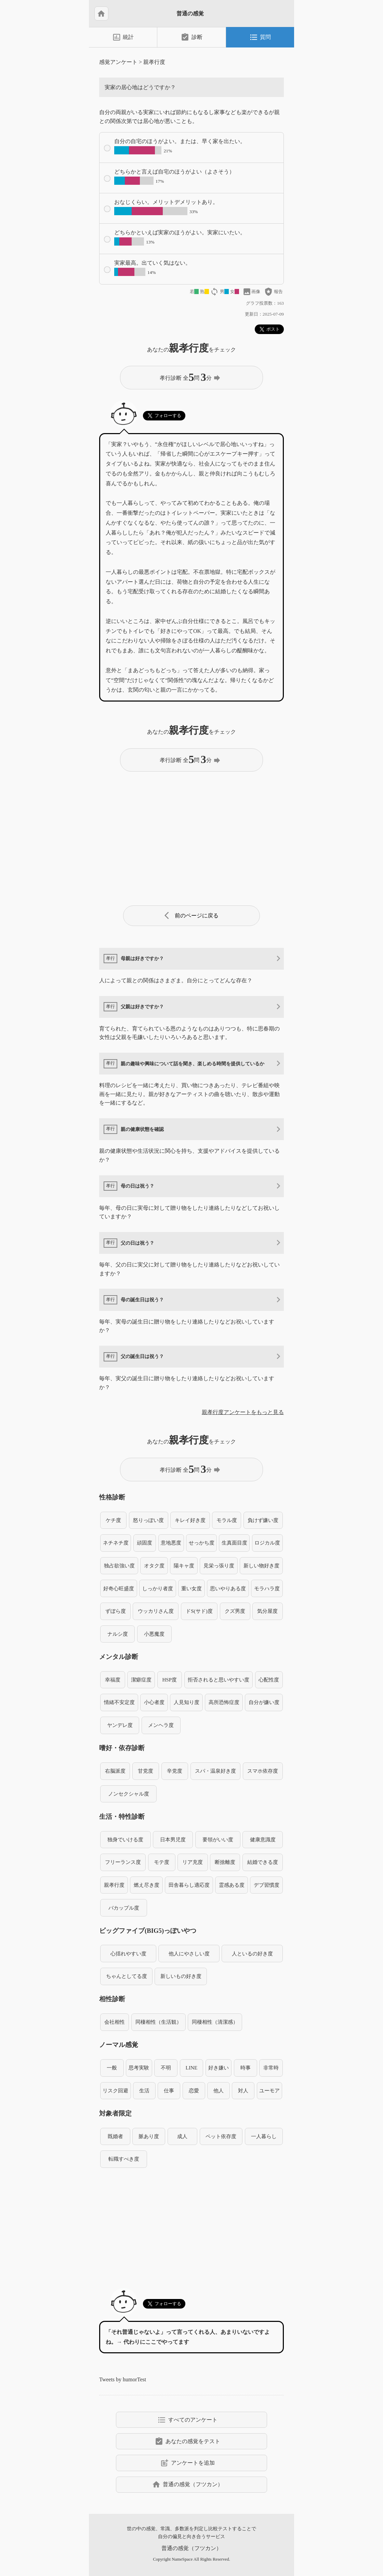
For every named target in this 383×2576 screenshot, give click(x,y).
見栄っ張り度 (218, 1565)
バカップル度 (123, 1908)
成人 (182, 2136)
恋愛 (194, 2090)
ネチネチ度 (116, 1543)
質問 (260, 37)
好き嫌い (218, 2068)
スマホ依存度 (262, 1771)
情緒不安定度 (119, 1702)
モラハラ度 (267, 1588)
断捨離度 (225, 1862)
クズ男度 (235, 1611)
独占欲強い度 (119, 1565)
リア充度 (192, 1862)
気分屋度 (267, 1611)
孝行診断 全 (190, 377)
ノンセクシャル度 (128, 1794)
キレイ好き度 (190, 1520)
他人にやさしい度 (189, 1953)
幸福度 (112, 1679)
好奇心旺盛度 (118, 1588)
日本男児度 (173, 1839)
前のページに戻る (191, 915)
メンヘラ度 (161, 1725)
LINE (192, 2068)
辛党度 (174, 1771)
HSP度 (169, 1679)
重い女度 (191, 1588)
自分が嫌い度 (264, 1702)
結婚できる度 (262, 1862)
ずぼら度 (115, 1611)
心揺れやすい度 (128, 1953)
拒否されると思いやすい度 (218, 1679)
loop (214, 291)
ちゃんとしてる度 (126, 1976)
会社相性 (114, 2022)
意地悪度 (171, 1543)
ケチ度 (113, 1520)
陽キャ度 (184, 1565)
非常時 (271, 2068)
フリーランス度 (123, 1862)
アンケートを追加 (187, 2463)
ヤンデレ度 (120, 1725)
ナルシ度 (117, 1634)
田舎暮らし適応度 (189, 1885)
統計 (123, 37)
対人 (243, 2090)
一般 (112, 2068)
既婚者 (115, 2136)
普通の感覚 (190, 13)
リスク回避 (115, 2090)
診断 (191, 37)
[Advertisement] (191, 836)
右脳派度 (115, 1771)
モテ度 (161, 1862)
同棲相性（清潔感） (215, 2022)
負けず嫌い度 (263, 1520)
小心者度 (154, 1702)
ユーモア (269, 2090)
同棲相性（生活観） (158, 2022)
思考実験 (139, 2068)
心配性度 (269, 1679)
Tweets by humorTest (122, 2379)
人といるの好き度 (252, 1953)
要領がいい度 (217, 1839)
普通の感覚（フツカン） (187, 2484)
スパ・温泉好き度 (215, 1771)
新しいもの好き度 (180, 1976)
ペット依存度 (221, 2136)
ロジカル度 (267, 1543)
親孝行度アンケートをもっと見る (243, 1412)
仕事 (169, 2090)
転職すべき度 (123, 2159)
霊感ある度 (232, 1885)
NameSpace (182, 2559)
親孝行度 (154, 62)
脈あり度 (148, 2136)
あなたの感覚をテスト (187, 2441)
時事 (245, 2068)
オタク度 (154, 1565)
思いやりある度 (228, 1588)
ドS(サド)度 (199, 1611)
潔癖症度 (141, 1679)
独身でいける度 (125, 1839)
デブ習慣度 (266, 1885)
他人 (218, 2090)
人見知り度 (186, 1702)
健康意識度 (263, 1839)
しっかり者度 (157, 1588)
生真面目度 (234, 1543)
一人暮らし (264, 2136)
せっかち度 (201, 1543)
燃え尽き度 (146, 1885)
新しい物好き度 (261, 1565)
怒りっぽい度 (148, 1520)
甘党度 (145, 1771)
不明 (166, 2068)
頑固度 (144, 1543)
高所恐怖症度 (224, 1702)
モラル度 (226, 1520)
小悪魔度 (154, 1634)
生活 (144, 2090)
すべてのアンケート (187, 2419)
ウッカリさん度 (156, 1611)
